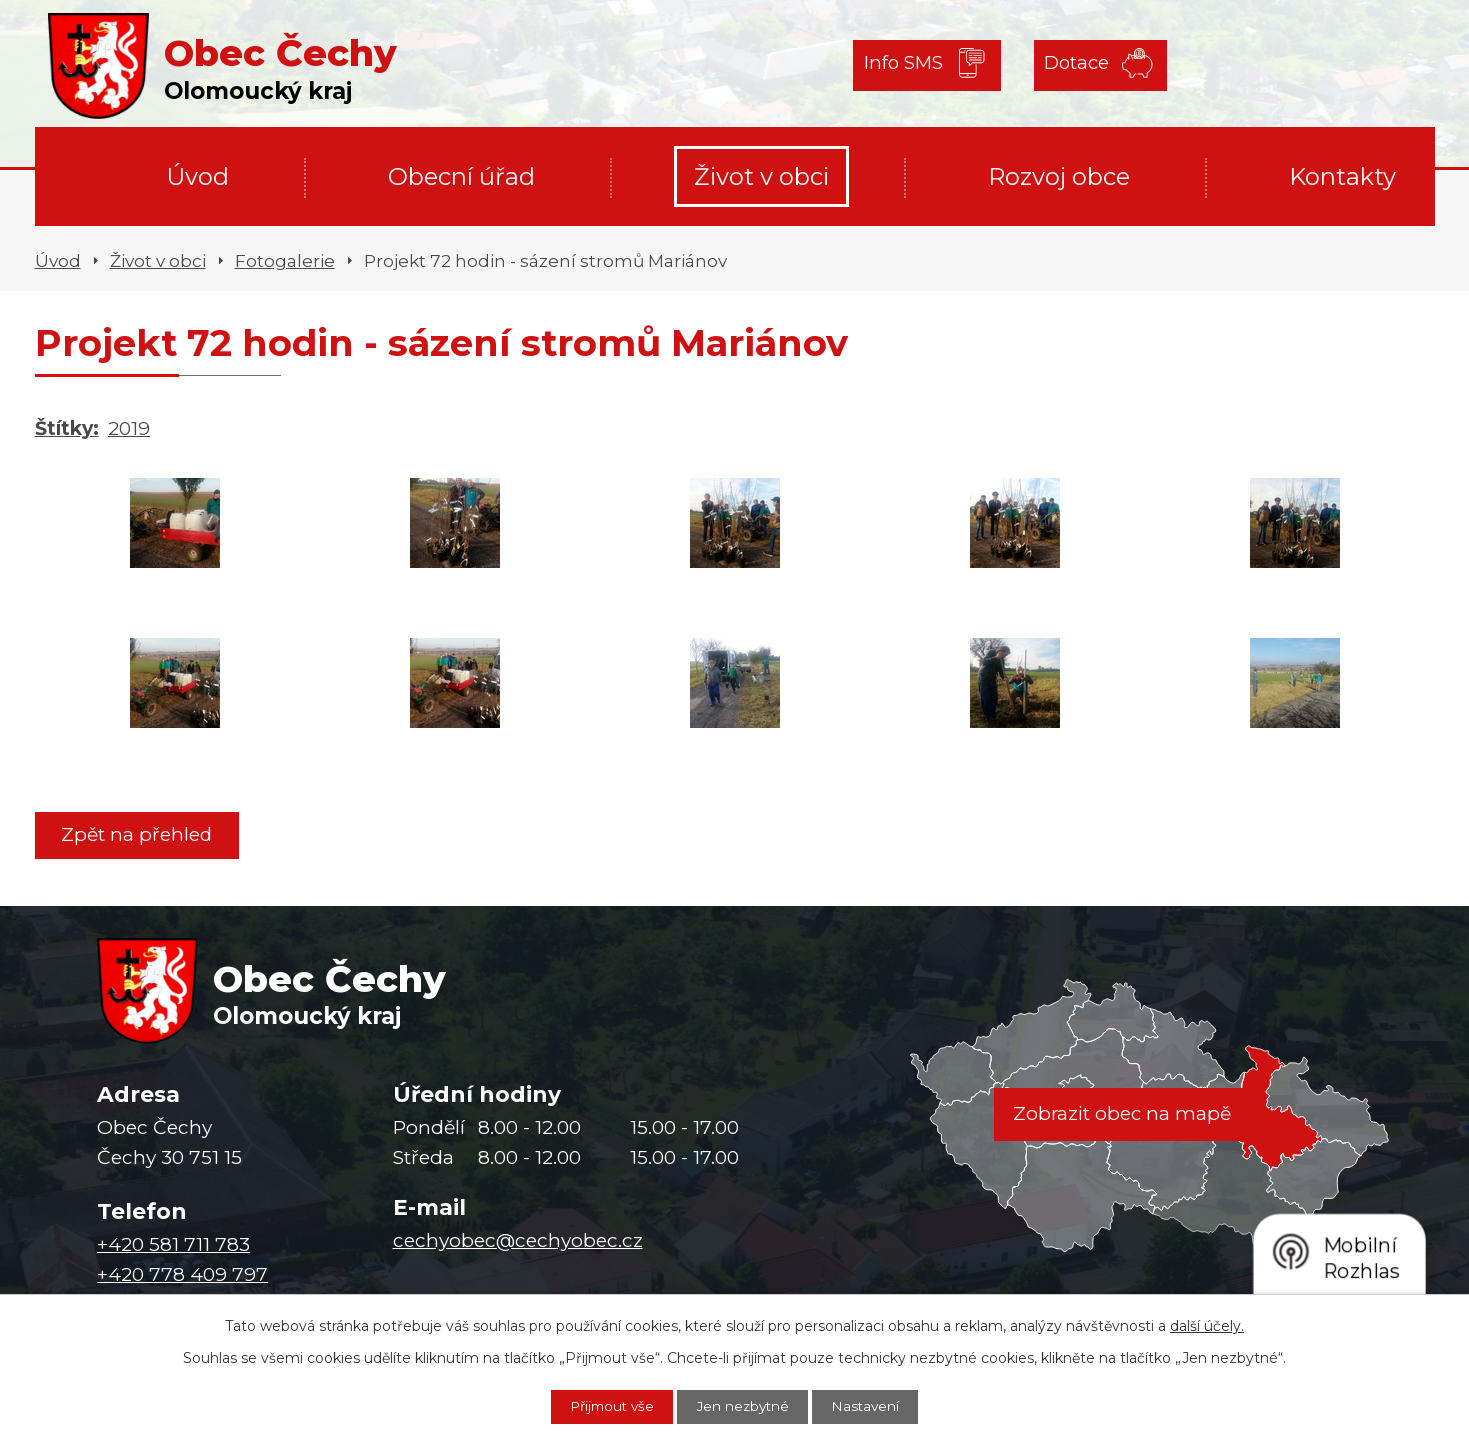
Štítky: (67, 428)
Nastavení (874, 1406)
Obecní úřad (461, 176)
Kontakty (1342, 176)
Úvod (197, 176)
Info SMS (905, 64)
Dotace (1070, 64)
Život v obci (761, 176)
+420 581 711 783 (173, 1245)
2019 (129, 428)
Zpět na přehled (139, 834)
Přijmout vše (606, 1406)
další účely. (1207, 1325)
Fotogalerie (285, 260)
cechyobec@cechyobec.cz (518, 1241)
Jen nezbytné (745, 1406)
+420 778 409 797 (182, 1275)
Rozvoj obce (1059, 176)
